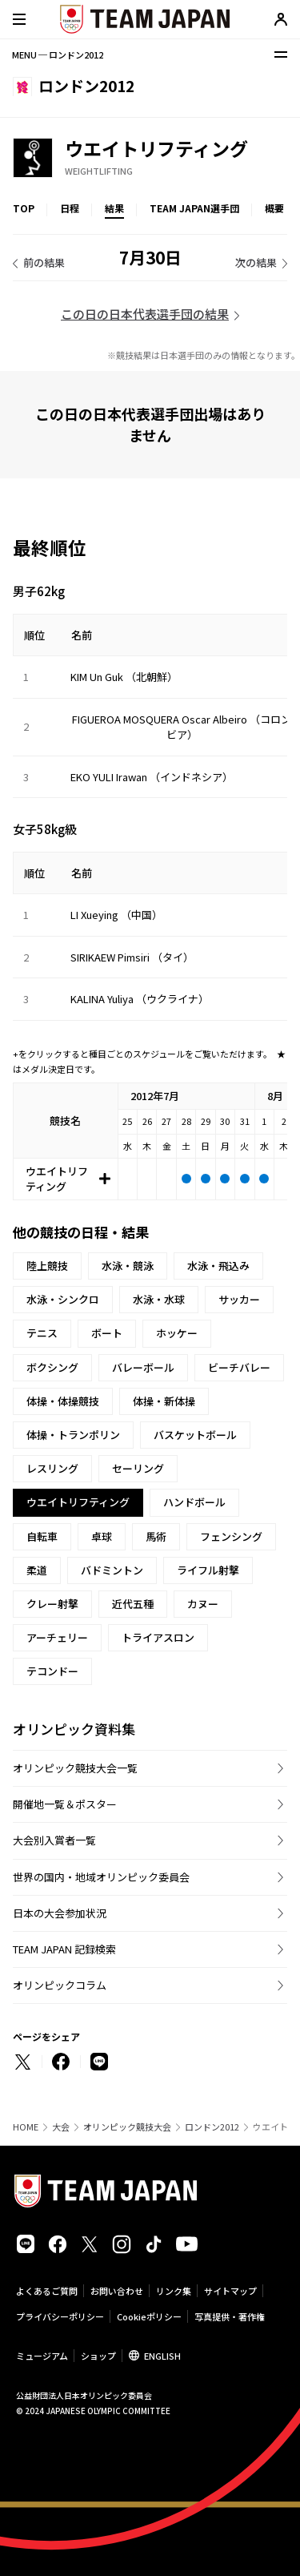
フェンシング (231, 1536)
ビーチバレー (239, 1367)
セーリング (138, 1468)
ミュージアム (42, 2355)
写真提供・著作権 (229, 2316)
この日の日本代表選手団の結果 (145, 313)
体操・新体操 (164, 1401)
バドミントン (112, 1570)
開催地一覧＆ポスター (65, 1804)
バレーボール (143, 1367)
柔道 (36, 1570)
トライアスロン (158, 1637)
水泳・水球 (159, 1299)
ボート (106, 1332)
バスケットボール (195, 1434)
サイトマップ (230, 2290)
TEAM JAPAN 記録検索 (64, 1949)
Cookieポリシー (149, 2316)
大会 (61, 2127)
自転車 (42, 1536)
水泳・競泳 (128, 1265)
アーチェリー (57, 1637)
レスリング (52, 1468)
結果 (114, 208)
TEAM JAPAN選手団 (194, 208)
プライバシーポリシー (60, 2316)
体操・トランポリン (73, 1434)
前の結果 (44, 262)
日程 (69, 208)
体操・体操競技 (62, 1401)
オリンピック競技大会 (127, 2127)
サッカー (239, 1299)
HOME (25, 2127)
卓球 (101, 1536)
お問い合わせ (116, 2290)
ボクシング (52, 1367)
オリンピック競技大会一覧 (75, 1768)
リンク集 (173, 2290)
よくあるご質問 (47, 2290)
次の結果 (256, 262)
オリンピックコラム (59, 1985)
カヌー (202, 1603)
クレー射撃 (52, 1603)
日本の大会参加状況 (59, 1913)
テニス (42, 1332)
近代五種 (133, 1603)
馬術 (156, 1536)
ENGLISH (162, 2355)
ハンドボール (194, 1502)
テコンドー (52, 1671)
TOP (23, 208)
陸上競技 (47, 1265)
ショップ (98, 2355)
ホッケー (177, 1332)
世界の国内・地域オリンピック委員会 (101, 1877)
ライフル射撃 (208, 1570)
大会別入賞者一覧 (54, 1840)
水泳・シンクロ (62, 1299)
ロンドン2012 (212, 2127)
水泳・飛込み (218, 1265)
